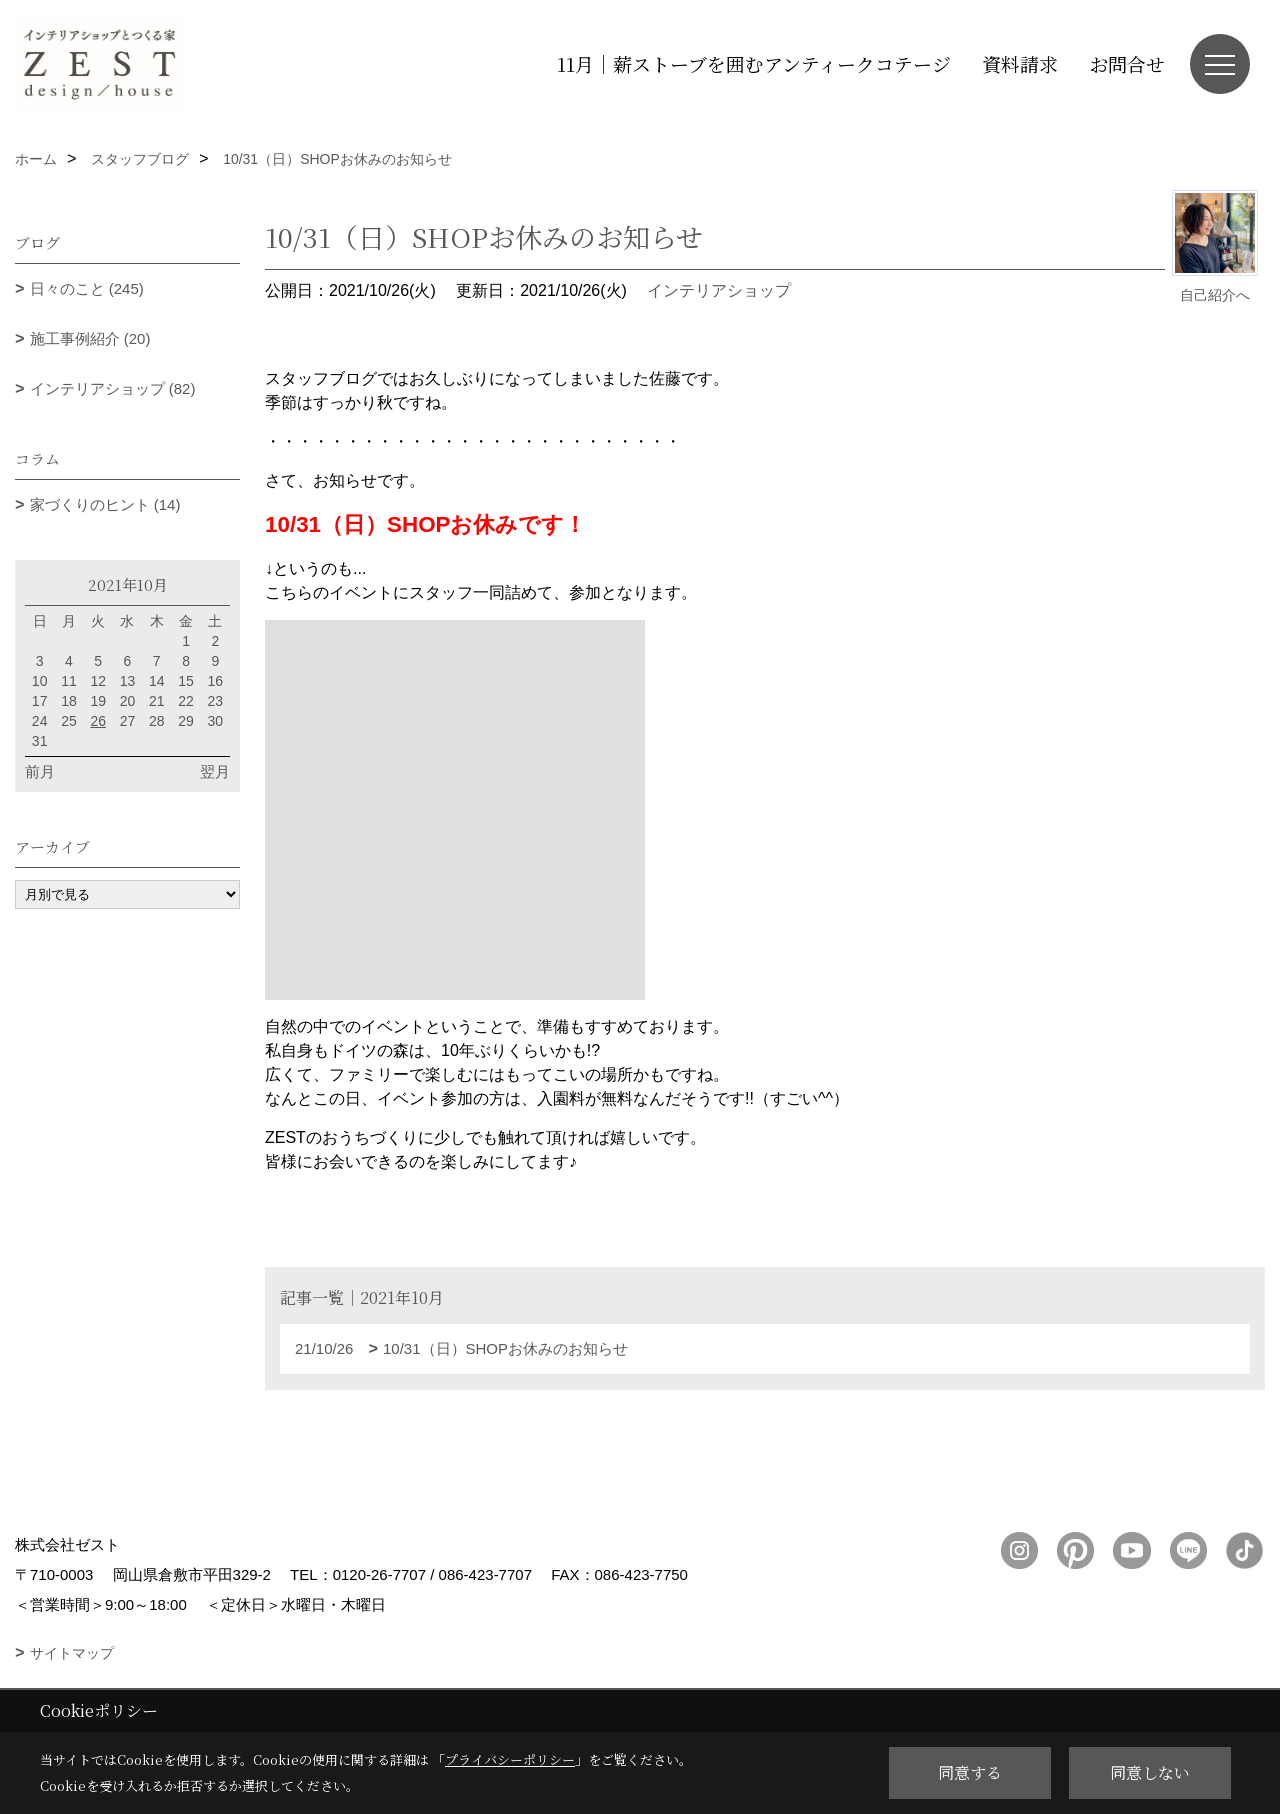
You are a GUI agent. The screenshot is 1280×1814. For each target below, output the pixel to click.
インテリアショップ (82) (113, 388)
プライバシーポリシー (510, 1759)
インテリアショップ (719, 290)
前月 (40, 771)
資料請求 (1020, 63)
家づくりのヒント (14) (105, 504)
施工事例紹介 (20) (90, 338)
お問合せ (1127, 63)
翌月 (215, 771)
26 (98, 721)
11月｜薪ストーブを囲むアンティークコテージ (754, 63)
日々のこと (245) (87, 288)
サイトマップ (72, 1653)
